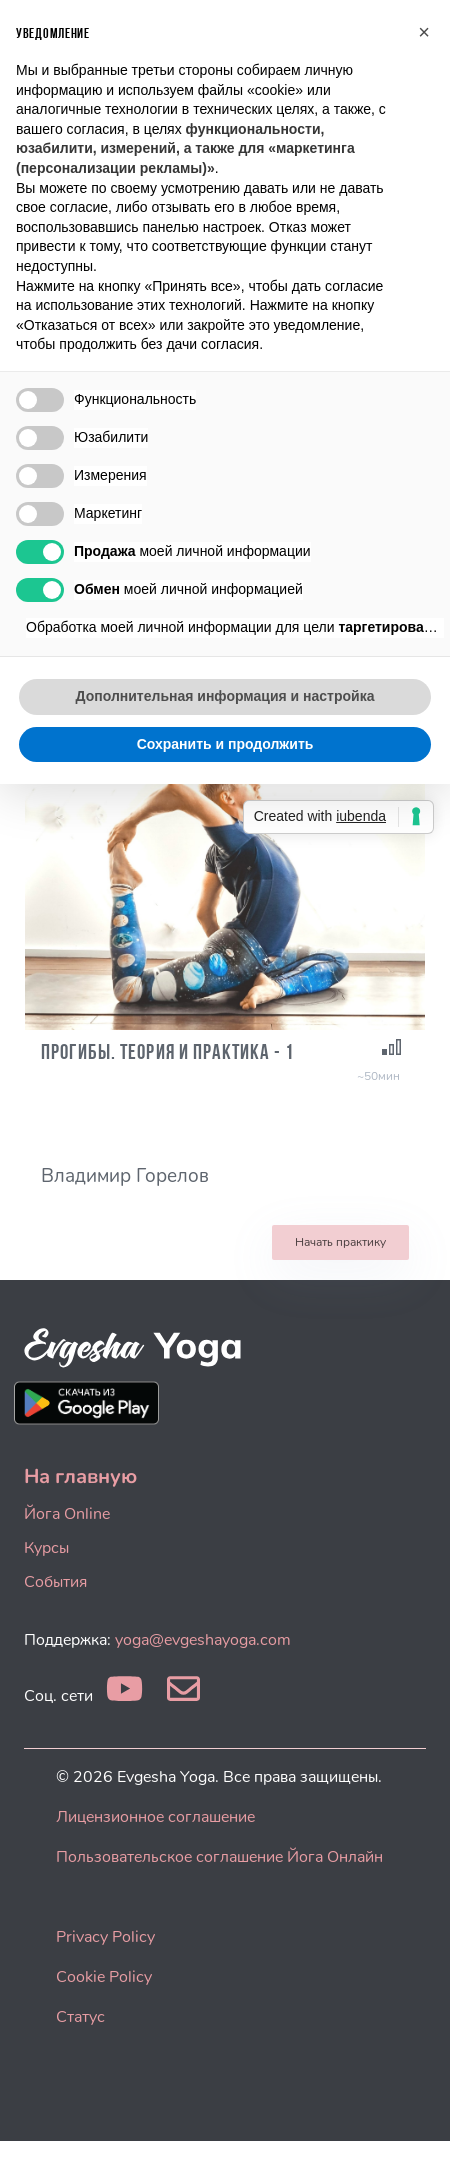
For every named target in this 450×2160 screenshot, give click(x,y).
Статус (80, 2017)
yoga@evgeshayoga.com (203, 1640)
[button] (424, 32)
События (55, 1582)
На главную (80, 1476)
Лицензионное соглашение (155, 1817)
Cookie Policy (104, 1977)
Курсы (46, 1548)
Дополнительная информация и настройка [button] (225, 696)
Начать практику (340, 1242)
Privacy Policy (105, 1937)
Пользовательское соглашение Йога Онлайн (219, 1857)
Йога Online (67, 1514)
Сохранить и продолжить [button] (225, 744)
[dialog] (412, 2120)
